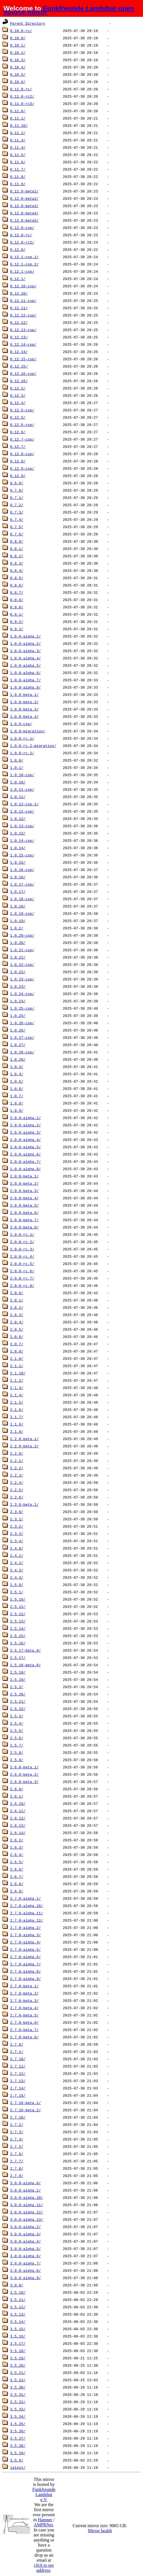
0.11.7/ (18, 169)
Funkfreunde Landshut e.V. (43, 2494)
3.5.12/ (18, 2306)
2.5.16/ (18, 1642)
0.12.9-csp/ (22, 468)
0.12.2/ (18, 388)
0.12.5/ (18, 417)
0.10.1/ (18, 45)
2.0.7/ (16, 1343)
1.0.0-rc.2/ (22, 752)
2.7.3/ (16, 2131)
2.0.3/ (16, 1314)
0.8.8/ (16, 599)
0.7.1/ (16, 497)
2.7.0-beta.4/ (24, 2007)
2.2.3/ (16, 1475)
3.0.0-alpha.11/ (26, 2204)
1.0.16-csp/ (22, 869)
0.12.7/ (18, 446)
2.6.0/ (16, 1788)
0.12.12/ (19, 322)
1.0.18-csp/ (22, 898)
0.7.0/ (16, 490)
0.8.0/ (16, 541)
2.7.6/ (16, 2153)
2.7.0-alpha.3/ (25, 1934)
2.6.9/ (16, 1891)
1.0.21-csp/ (22, 949)
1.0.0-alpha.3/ (25, 650)
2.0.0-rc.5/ (22, 1263)
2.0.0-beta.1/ (24, 1176)
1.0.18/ (18, 906)
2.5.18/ (18, 1672)
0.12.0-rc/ (21, 234)
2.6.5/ (16, 1861)
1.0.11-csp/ (22, 789)
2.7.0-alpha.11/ (26, 1912)
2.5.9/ (16, 1759)
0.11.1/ (18, 118)
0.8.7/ (16, 592)
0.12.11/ (19, 307)
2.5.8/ (16, 1752)
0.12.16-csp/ (23, 373)
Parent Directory (27, 23)
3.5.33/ (18, 2409)
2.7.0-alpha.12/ (26, 1920)
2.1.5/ (16, 1402)
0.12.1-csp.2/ (24, 264)
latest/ (18, 2467)
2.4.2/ (16, 1562)
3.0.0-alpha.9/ (25, 2277)
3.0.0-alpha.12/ (26, 2212)
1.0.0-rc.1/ (22, 738)
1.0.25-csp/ (22, 1008)
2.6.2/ (16, 1839)
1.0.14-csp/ (22, 840)
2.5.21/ (18, 1701)
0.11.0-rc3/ (22, 103)
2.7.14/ (18, 2088)
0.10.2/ (18, 52)
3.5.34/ (18, 2416)
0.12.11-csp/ (23, 300)
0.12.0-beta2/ (24, 198)
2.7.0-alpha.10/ (26, 1905)
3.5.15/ (18, 2328)
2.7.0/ (16, 2044)
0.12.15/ (19, 366)
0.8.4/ (16, 570)
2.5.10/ (18, 1599)
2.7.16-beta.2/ (25, 2109)
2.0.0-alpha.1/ (25, 1117)
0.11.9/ (18, 183)
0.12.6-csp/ (22, 424)
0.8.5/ (16, 577)
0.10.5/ (18, 74)
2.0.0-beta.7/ (24, 1219)
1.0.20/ (18, 942)
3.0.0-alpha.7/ (25, 2263)
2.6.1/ (16, 1796)
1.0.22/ (18, 971)
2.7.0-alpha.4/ (25, 1942)
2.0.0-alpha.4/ (25, 1139)
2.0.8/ (16, 1351)
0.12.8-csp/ (22, 453)
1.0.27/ (18, 1044)
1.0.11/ (18, 796)
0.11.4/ (18, 147)
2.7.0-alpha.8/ (25, 1971)
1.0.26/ (18, 1030)
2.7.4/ (16, 2139)
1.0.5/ (16, 1081)
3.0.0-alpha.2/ (25, 2226)
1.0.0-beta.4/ (24, 716)
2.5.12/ (18, 1613)
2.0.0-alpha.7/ (25, 1161)
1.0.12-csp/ (22, 811)
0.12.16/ (19, 380)
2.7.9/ (16, 2175)
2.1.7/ (16, 1416)
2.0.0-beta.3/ (24, 1190)
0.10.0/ (18, 37)
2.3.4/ (16, 1540)
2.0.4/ (16, 1321)
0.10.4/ (18, 67)
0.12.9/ (18, 475)
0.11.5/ (18, 154)
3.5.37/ (18, 2438)
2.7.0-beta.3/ (24, 2000)
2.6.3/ (16, 1847)
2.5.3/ (16, 1715)
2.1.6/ (16, 1409)
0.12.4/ (18, 402)
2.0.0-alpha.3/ (25, 1132)
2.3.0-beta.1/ (24, 1504)
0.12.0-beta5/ (24, 220)
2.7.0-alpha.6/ (25, 1956)
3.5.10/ (18, 2292)
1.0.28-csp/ (22, 1052)
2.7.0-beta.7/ (24, 2029)
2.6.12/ (18, 1818)
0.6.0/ (16, 482)
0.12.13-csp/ (23, 329)
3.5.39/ (18, 2452)
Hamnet (45, 2519)
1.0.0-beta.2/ (24, 701)
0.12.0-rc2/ (22, 242)
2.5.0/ (16, 1584)
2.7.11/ (18, 2066)
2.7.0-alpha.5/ (25, 1949)
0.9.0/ (16, 606)
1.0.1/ (16, 767)
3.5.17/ (18, 2343)
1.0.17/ (18, 891)
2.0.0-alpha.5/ (25, 1146)
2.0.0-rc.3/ (22, 1249)
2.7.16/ (18, 2117)
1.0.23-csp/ (22, 979)
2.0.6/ (16, 1336)
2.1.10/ (18, 1373)
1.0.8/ (16, 1103)
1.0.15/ (18, 862)
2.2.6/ (16, 1497)
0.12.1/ (18, 278)
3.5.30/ (18, 2387)
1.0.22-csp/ (22, 964)
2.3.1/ (16, 1518)
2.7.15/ (18, 2095)
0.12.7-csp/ (22, 439)
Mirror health (100, 2530)
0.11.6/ (18, 161)
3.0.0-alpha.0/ (25, 2182)
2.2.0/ (16, 1453)
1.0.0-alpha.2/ (25, 643)
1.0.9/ (16, 1110)
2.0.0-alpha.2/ (25, 1124)
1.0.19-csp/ (22, 913)
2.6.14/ (18, 1832)
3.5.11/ (18, 2299)
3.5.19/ (18, 2357)
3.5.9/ (16, 2460)
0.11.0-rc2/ (22, 96)
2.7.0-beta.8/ (24, 2036)
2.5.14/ (18, 1628)
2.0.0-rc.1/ (22, 1234)
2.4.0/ (16, 1548)
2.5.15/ (18, 1635)
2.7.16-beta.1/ (25, 2102)
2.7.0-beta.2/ (24, 1993)
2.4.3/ (16, 1570)
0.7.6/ (16, 534)
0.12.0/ (18, 249)
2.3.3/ (16, 1533)
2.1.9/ (16, 1431)
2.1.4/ (16, 1394)
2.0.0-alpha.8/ (25, 1168)
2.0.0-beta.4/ (24, 1197)
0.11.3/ (18, 140)
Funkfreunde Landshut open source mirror (68, 9)
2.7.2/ (16, 2124)
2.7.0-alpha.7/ (25, 1964)
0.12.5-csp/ (22, 409)
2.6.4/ (16, 1854)
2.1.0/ (16, 1358)
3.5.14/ (18, 2321)
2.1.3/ (16, 1387)
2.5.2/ (16, 1686)
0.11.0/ (18, 110)
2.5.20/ (18, 1694)
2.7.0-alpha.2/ (25, 1927)
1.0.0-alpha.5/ (25, 665)
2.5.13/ (18, 1621)
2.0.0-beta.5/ (24, 1205)
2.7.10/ (18, 2058)
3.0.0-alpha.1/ (25, 2190)
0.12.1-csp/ (22, 271)
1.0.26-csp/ (22, 1022)
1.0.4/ (16, 1073)
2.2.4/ (16, 1482)
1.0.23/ (18, 986)
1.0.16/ (18, 876)
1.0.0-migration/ (27, 731)
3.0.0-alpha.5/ (25, 2248)
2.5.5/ (16, 1730)
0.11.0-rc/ (21, 88)
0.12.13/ (19, 337)
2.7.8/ (16, 2168)
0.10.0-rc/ (21, 30)
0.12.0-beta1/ (24, 191)
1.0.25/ (18, 1015)
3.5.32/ (18, 2401)
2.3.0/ (16, 1511)
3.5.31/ (18, 2394)
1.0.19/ (18, 920)
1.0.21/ (18, 957)
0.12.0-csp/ (22, 227)
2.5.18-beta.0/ (25, 1664)
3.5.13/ (18, 2314)
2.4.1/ (16, 1555)
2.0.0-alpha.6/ (25, 1154)
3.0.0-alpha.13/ (26, 2219)
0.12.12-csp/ (23, 315)
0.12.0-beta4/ (24, 213)
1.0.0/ (16, 760)
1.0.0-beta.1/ (24, 694)
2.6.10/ (18, 1803)
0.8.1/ (16, 548)
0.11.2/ (18, 132)
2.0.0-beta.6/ (24, 1212)
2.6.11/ (18, 1810)
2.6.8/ (16, 1883)
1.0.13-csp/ (22, 825)
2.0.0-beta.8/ (24, 1227)
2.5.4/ (16, 1723)
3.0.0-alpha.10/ (26, 2197)
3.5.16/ (18, 2336)
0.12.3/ (18, 395)
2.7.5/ (16, 2146)
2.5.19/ (18, 1679)
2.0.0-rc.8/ (22, 1285)
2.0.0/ (16, 1292)
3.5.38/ (18, 2445)
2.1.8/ (16, 1424)
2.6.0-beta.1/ (24, 1767)
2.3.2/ (16, 1526)
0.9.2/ (16, 621)
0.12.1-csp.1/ (24, 256)
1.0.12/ (18, 818)
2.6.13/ (18, 1825)
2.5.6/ (16, 1737)
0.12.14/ (19, 351)
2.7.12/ (18, 2073)
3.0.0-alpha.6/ (25, 2255)
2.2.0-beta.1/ (24, 1438)
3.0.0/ (16, 2285)
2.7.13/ (18, 2080)
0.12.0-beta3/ (24, 205)
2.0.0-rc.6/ (22, 1270)
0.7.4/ (16, 519)
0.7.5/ (16, 526)
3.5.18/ (18, 2350)
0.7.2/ (16, 504)
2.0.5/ (16, 1329)
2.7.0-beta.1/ (24, 1985)
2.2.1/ (16, 1460)
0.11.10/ (19, 125)
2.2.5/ (16, 1489)
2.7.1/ (16, 2051)
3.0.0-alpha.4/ (25, 2241)
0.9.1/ (16, 614)
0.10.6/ (18, 81)
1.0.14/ (18, 847)
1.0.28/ (18, 1059)
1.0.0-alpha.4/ (25, 658)
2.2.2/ (16, 1467)
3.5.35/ (18, 2423)
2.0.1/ (16, 1300)
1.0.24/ (18, 1000)
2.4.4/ (16, 1577)
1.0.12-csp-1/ (24, 803)
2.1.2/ (16, 1380)
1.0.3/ (16, 1066)
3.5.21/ (18, 2372)
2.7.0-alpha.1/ (25, 1898)
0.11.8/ (18, 176)
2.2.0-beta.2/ (24, 1446)
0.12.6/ (18, 431)
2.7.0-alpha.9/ (25, 1978)
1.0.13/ (18, 833)
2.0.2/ (16, 1307)
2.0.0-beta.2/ (24, 1183)
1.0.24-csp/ (22, 993)
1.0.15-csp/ (22, 855)
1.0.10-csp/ (22, 774)
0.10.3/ (18, 59)
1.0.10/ (18, 782)
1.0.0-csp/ (21, 723)
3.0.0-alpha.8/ (25, 2270)
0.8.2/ (16, 555)
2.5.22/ (18, 1708)
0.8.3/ (16, 563)
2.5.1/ (16, 1591)
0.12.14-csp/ (23, 344)
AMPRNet (43, 2524)
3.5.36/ (18, 2430)
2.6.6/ (16, 1869)
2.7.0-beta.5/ (24, 2015)
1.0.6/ (16, 1088)
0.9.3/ (16, 628)
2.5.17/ (18, 1657)
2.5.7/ (16, 1745)
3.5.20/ (18, 2365)
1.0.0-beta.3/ (24, 709)
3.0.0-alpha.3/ (25, 2233)
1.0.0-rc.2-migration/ (33, 745)
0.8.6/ (16, 585)
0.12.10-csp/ (23, 285)
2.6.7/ (16, 1876)
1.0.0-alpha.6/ (25, 672)
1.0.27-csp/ (22, 1037)
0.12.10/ (19, 293)
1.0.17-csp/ (22, 884)
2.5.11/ (18, 1606)
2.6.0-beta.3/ (24, 1781)
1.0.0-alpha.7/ (25, 679)
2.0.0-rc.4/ (22, 1256)
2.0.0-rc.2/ (22, 1241)
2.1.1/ (16, 1365)
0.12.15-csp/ (23, 358)
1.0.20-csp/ (22, 935)
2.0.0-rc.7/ (22, 1278)
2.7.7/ (16, 2161)
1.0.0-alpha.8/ (25, 687)
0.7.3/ (16, 512)
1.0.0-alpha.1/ (25, 636)
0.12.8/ (18, 461)
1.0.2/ (16, 928)
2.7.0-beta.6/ (24, 2022)
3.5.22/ (18, 2379)
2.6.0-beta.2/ (24, 1774)
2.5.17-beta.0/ (25, 1650)
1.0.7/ (16, 1095)
